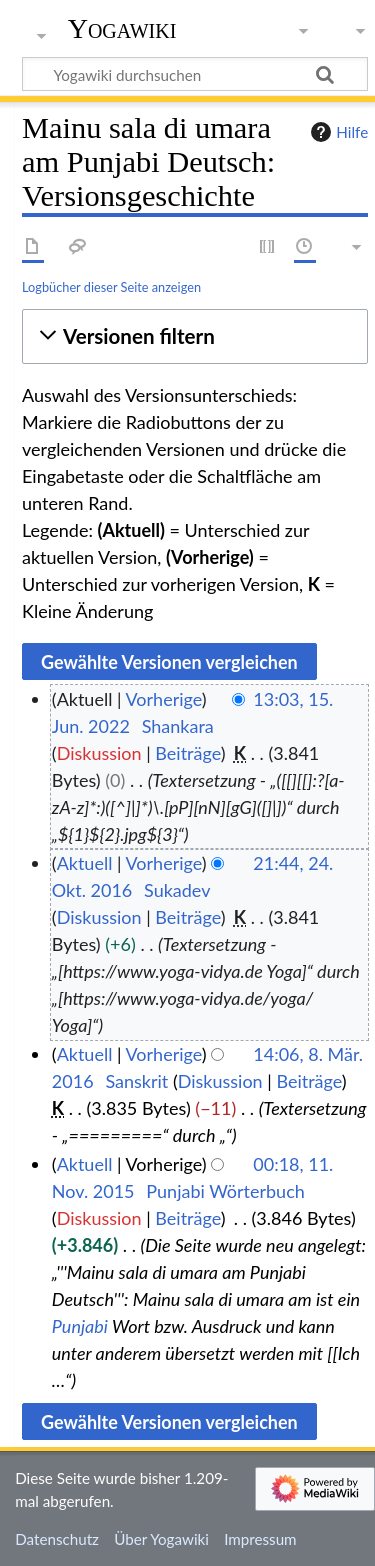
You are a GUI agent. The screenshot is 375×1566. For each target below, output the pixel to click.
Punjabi (80, 1326)
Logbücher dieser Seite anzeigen (111, 287)
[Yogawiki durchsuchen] (195, 74)
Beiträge (187, 753)
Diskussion (99, 753)
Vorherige (164, 699)
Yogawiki (122, 29)
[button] (195, 336)
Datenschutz (57, 1539)
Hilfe (337, 132)
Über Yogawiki (161, 1539)
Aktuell (85, 863)
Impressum (260, 1539)
